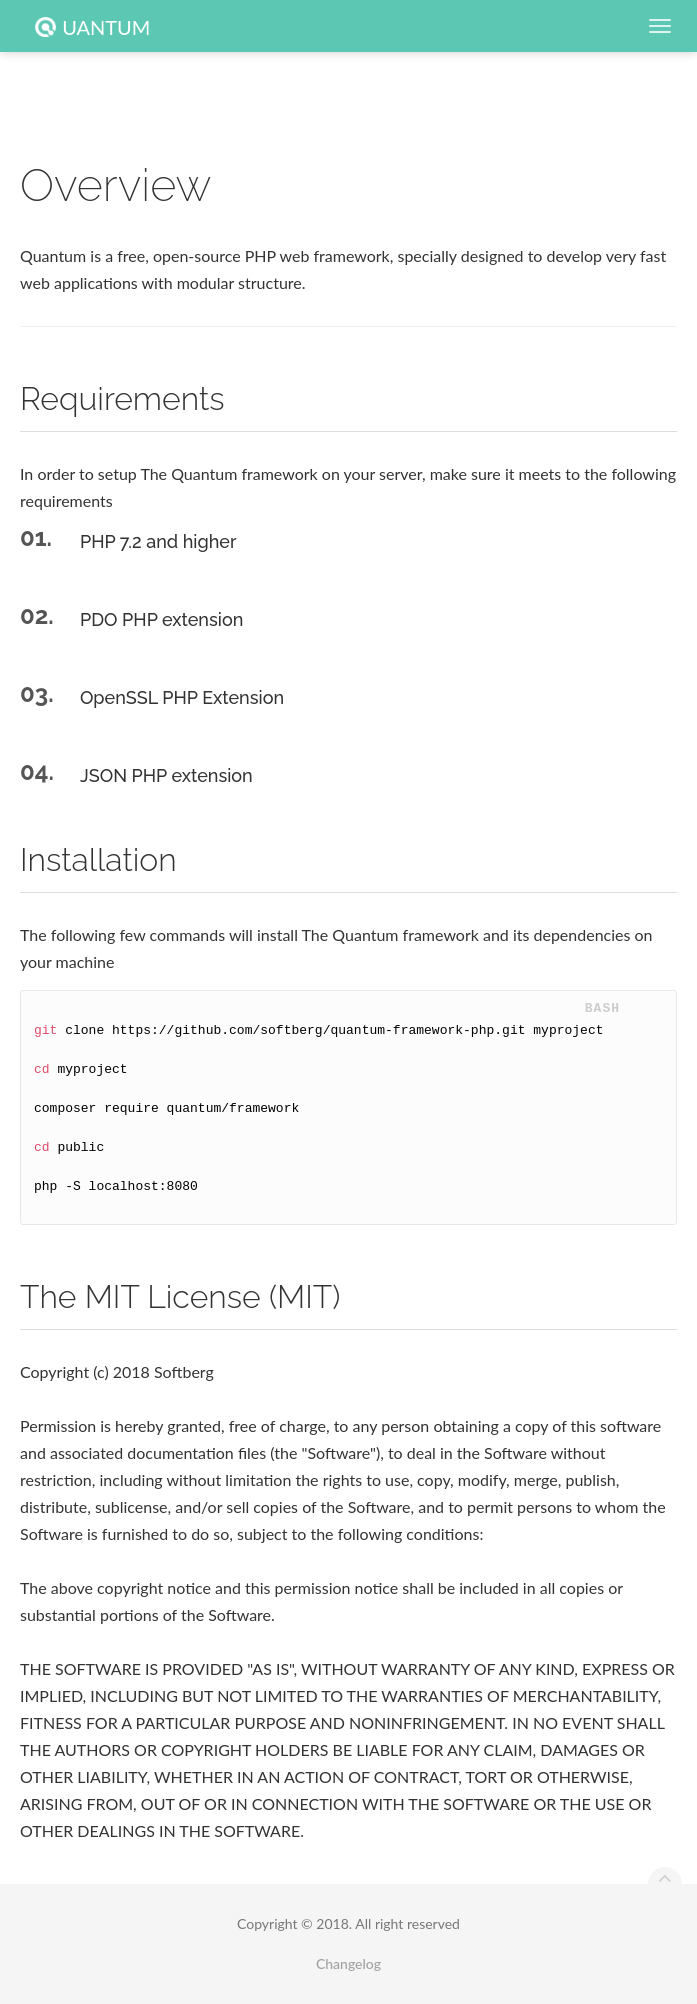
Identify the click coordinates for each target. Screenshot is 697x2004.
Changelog (348, 1963)
